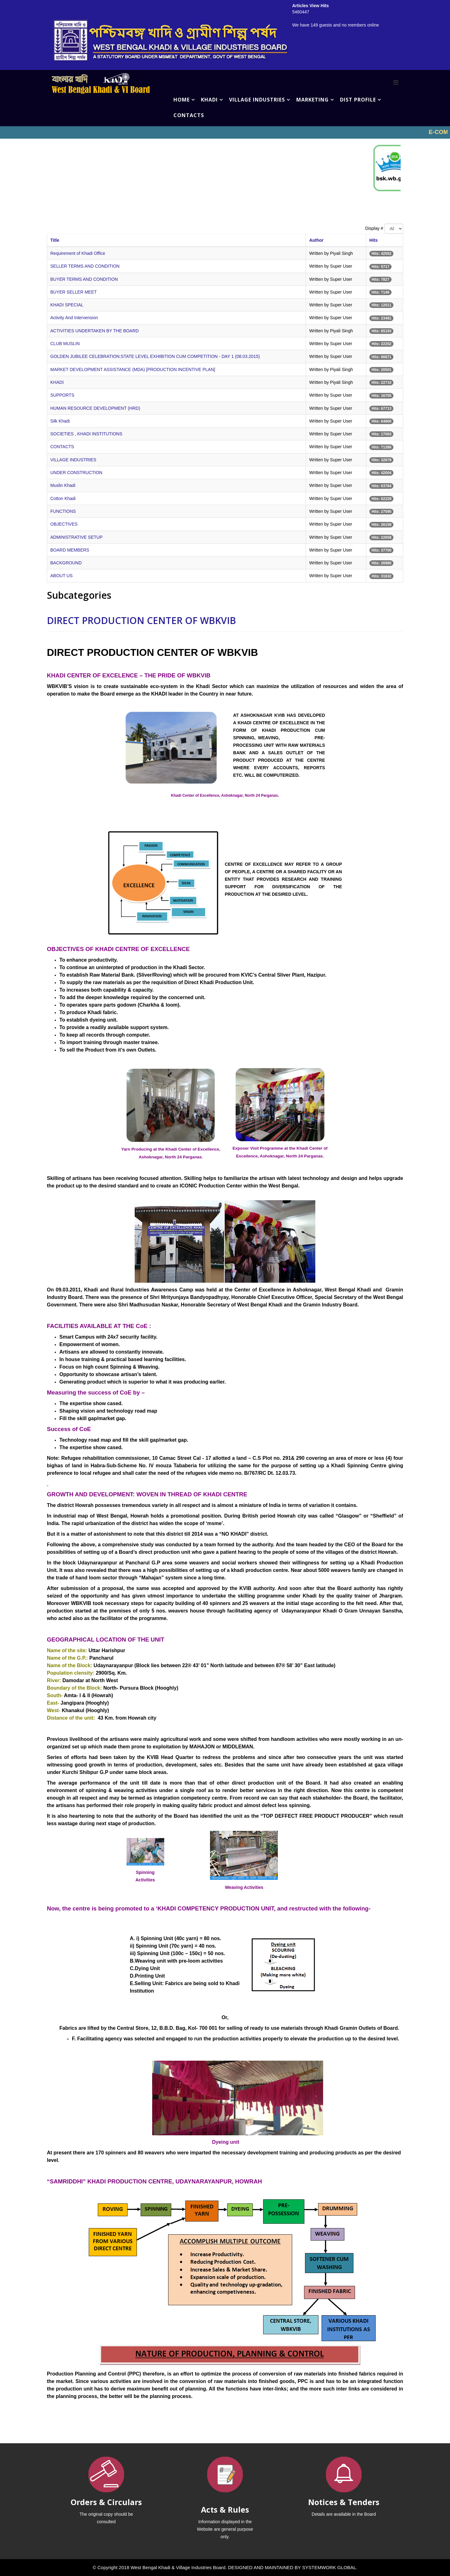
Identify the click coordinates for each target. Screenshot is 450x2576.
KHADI (209, 99)
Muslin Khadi (62, 485)
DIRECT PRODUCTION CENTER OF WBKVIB (141, 620)
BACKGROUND (66, 562)
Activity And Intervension (74, 317)
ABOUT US (61, 575)
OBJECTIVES (64, 524)
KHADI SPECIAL (66, 304)
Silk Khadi (60, 421)
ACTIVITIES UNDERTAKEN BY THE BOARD (94, 330)
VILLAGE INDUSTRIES (257, 99)
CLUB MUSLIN (65, 343)
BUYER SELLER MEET (73, 292)
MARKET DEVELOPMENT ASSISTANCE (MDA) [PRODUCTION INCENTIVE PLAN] (132, 369)
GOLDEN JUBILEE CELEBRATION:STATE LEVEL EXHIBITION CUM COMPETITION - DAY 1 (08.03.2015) (155, 356)
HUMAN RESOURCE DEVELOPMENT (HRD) (95, 408)
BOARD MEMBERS (69, 549)
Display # (374, 228)
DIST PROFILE (358, 99)
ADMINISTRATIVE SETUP (76, 537)
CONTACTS (188, 115)
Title (54, 240)
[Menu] (395, 82)
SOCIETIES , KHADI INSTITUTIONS (86, 433)
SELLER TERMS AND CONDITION (84, 266)
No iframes (225, 132)
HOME (181, 99)
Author (316, 240)
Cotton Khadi (63, 498)
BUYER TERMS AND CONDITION (84, 279)
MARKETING (312, 99)
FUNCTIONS (63, 511)
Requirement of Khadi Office (77, 253)
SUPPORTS (62, 395)
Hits (373, 240)
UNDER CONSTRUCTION (76, 472)
